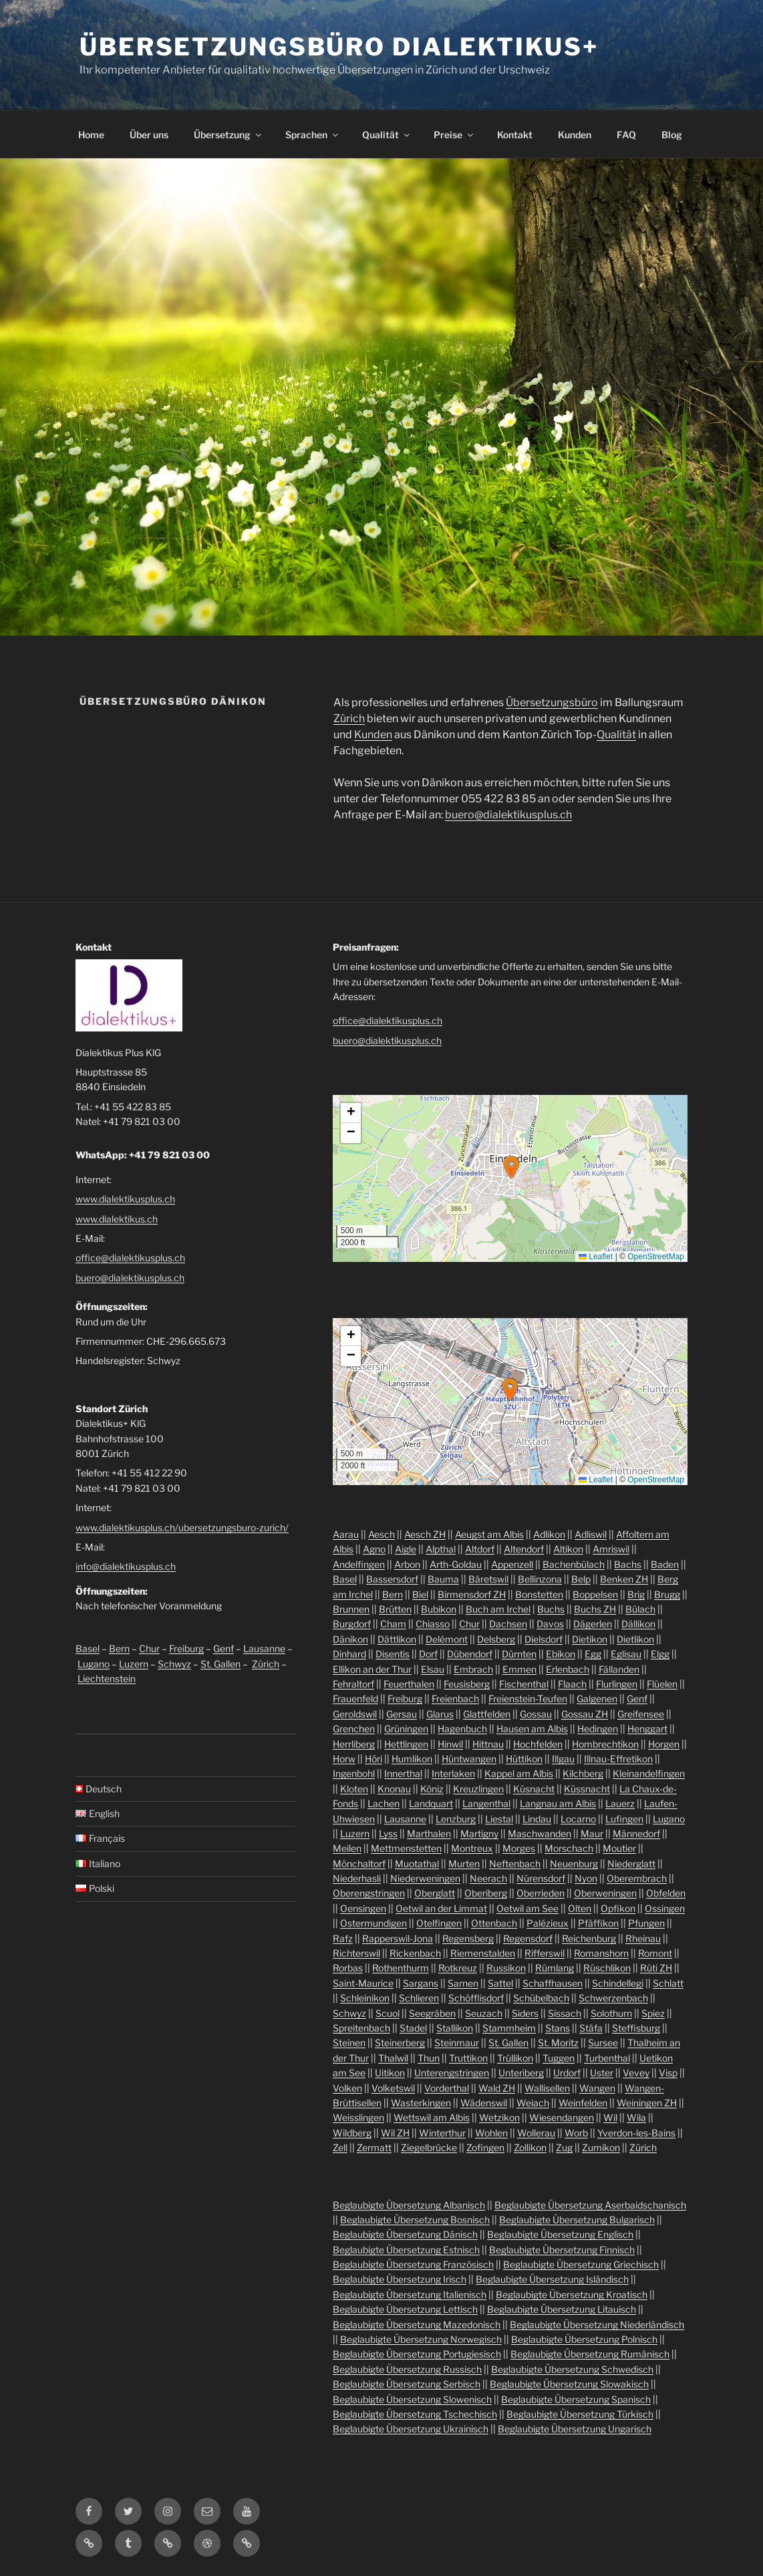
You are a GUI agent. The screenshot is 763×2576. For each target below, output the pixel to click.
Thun (429, 2058)
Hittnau (488, 1744)
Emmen (519, 1669)
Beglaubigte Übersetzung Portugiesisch (417, 2354)
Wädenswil (483, 2102)
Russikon (506, 1967)
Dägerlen (592, 1623)
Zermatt (374, 2147)
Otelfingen (439, 1923)
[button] (511, 1167)
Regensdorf (528, 1938)
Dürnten (519, 1653)
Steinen (349, 2042)
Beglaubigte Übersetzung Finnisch (562, 2249)
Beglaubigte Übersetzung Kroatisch (571, 2294)
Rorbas (348, 1967)
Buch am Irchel (498, 1609)
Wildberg (352, 2132)
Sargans (420, 1983)
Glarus (440, 1714)
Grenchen (354, 1728)
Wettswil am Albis (432, 2117)
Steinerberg (400, 2042)
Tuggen (559, 2058)
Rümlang (554, 1967)
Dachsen (508, 1623)
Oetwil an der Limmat (441, 1908)
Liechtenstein (107, 1678)
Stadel (413, 2028)
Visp (668, 2072)
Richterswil (356, 1953)
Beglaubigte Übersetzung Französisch (413, 2264)
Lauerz (620, 1803)
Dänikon (350, 1639)
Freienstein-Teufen (527, 1698)
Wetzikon (499, 2117)
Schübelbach (541, 1997)
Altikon (568, 1549)
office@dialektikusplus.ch (130, 1257)
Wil (610, 2117)
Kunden (574, 134)
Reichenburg (589, 1938)
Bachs (627, 1564)
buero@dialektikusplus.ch (508, 814)
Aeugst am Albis (489, 1534)
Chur (149, 1648)
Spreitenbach (361, 2028)
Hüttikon (524, 1758)
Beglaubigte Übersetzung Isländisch (552, 2279)
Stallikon (454, 2028)
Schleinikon (365, 1997)
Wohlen (491, 2132)
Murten (464, 1863)
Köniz (432, 1788)
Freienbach (455, 1698)
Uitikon (390, 2072)
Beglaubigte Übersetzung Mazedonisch (416, 2324)
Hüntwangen (469, 1758)
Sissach (564, 2013)
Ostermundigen (373, 1923)
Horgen (663, 1744)
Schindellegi (617, 1983)
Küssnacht (587, 1788)
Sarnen (463, 1983)
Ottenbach (494, 1923)
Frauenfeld (355, 1698)
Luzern (133, 1663)
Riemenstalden (482, 1953)
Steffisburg (636, 2028)
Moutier (619, 1848)
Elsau (432, 1669)
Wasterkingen (421, 2102)
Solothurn (611, 2013)
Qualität (387, 134)
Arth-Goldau (456, 1564)
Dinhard (349, 1653)
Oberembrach (637, 1878)
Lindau (536, 1818)
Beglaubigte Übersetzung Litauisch (561, 2309)
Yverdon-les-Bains (636, 2132)
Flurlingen (616, 1683)
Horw (344, 1758)
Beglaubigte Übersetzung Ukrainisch (410, 2428)
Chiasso (433, 1623)
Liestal (499, 1818)
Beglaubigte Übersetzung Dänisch (405, 2234)
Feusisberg (467, 1683)
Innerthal (403, 1773)
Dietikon (589, 1639)
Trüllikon (515, 2058)
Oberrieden (540, 1893)
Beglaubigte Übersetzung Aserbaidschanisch (590, 2205)
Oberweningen (605, 1893)
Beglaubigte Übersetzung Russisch (407, 2369)
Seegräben (432, 2013)
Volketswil (393, 2088)
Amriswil (611, 1549)
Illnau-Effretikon (618, 1758)
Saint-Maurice (363, 1983)
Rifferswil (544, 1953)
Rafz (343, 1938)
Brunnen (351, 1609)
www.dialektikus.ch (116, 1219)
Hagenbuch (462, 1728)
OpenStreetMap (655, 1256)
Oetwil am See (527, 1908)
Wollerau (536, 2132)
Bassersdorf (392, 1579)
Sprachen (312, 134)
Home (91, 134)
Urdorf (567, 2072)
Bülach (640, 1609)
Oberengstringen (369, 1893)
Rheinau (643, 1938)
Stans (557, 2028)
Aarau (346, 1534)
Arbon (407, 1564)
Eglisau (626, 1653)
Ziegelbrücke (429, 2147)
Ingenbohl (354, 1773)
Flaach (572, 1683)
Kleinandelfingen (649, 1773)
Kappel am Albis (518, 1773)
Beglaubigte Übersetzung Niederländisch (597, 2324)
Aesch (381, 1534)
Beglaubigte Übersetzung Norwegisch (421, 2339)
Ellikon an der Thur (372, 1669)
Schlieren (419, 1997)
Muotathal (417, 1863)
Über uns (149, 134)
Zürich (349, 718)
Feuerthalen (409, 1683)
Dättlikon (396, 1639)
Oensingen (363, 1908)
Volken (347, 2088)
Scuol (387, 2013)
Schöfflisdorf (476, 1997)
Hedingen (597, 1728)
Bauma (443, 1579)
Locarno (578, 1818)
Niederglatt (631, 1863)
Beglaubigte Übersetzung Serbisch (406, 2384)
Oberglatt (434, 1893)
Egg (593, 1653)
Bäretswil (488, 1579)
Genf (223, 1648)
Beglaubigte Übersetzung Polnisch (584, 2339)
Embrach (473, 1669)
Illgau (563, 1758)
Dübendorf (469, 1653)
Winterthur (442, 2132)
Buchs (551, 1609)
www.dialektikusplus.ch (125, 1198)
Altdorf (479, 1549)
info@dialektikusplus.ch (125, 1566)
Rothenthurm (400, 1967)
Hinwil (450, 1744)
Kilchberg (583, 1773)
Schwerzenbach (613, 1997)
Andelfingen (359, 1564)
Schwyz (174, 1663)
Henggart (647, 1728)
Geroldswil (355, 1714)
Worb (576, 2132)
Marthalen (429, 1833)
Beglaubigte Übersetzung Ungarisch (574, 2428)
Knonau (394, 1788)
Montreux (472, 1848)
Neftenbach (515, 1863)
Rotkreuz (457, 1967)
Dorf (428, 1653)
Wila (636, 2117)
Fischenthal (524, 1683)
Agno (374, 1549)
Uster (601, 2072)
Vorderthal (446, 2088)
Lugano (94, 1663)
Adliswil (591, 1534)
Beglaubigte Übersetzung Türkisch (579, 2414)
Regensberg (468, 1938)
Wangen (597, 2088)
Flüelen (662, 1683)
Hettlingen (406, 1744)
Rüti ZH (656, 1967)
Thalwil (393, 2058)
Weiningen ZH (647, 2102)
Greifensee (640, 1714)
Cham (393, 1623)
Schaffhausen (552, 1983)
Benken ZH (624, 1579)
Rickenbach (415, 1953)
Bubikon (438, 1609)
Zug (564, 2147)
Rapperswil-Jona (397, 1938)
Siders (525, 2013)
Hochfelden (538, 1744)
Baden (665, 1564)
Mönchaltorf (359, 1863)
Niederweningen (425, 1878)
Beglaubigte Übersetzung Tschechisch (415, 2414)
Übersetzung (228, 134)
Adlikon (549, 1534)
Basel (87, 1648)
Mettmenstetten (406, 1848)
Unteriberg (521, 2072)
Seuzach (483, 2013)
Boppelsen (595, 1594)
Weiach (532, 2102)
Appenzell (512, 1564)
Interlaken (453, 1773)
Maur (592, 1833)
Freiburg (186, 1648)
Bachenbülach (574, 1564)
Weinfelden (583, 2102)
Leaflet (596, 1256)
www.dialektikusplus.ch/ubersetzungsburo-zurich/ (182, 1527)
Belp (581, 1579)
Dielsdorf (543, 1639)
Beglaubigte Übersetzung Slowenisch (412, 2399)
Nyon (586, 1878)
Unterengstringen (451, 2072)
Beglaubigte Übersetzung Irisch (399, 2279)
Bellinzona (540, 1579)
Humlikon (412, 1758)
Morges (518, 1848)
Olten (579, 1908)
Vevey (636, 2072)
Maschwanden (539, 1833)
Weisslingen (358, 2117)
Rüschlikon (607, 1967)
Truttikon (468, 2058)
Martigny (479, 1833)
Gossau (536, 1714)
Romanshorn (601, 1953)
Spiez (653, 2013)
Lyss (388, 1833)
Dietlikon (635, 1639)
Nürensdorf (540, 1878)
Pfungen (646, 1923)
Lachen (383, 1803)
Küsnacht (534, 1788)
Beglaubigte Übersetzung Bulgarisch (577, 2219)
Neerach (488, 1878)
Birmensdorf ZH (472, 1594)
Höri (373, 1758)
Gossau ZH (584, 1714)
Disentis (392, 1653)
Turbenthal (607, 2058)
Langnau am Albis (558, 1803)
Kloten (354, 1788)
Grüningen (406, 1728)
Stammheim (509, 2028)
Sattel (500, 1983)
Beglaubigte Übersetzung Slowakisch (569, 2384)
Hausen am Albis (532, 1728)
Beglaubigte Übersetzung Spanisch (576, 2399)
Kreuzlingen (478, 1788)
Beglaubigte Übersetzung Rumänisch (589, 2354)
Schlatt (668, 1983)
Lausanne (264, 1648)
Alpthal (441, 1549)
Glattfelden (486, 1714)
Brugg (667, 1594)
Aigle (405, 1549)
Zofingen (485, 2147)
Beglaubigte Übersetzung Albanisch (409, 2205)
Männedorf (636, 1833)
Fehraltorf (353, 1683)
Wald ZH (496, 2088)
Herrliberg (354, 1744)
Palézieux (547, 1923)
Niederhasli (357, 1878)
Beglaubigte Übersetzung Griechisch (581, 2264)
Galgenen (597, 1698)
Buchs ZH (595, 1609)
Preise (454, 134)
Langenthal (486, 1803)
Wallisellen (547, 2088)
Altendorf (524, 1549)
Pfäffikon (598, 1923)
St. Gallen (220, 1663)
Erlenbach (567, 1669)
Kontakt (514, 134)
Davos (550, 1623)
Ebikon (560, 1653)
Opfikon (618, 1908)
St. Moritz (558, 2042)
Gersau (401, 1714)
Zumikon (601, 2147)
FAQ (626, 134)
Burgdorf (352, 1623)
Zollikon (530, 2147)
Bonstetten (539, 1594)
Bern (119, 1648)
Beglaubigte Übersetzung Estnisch (406, 2249)
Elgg (660, 1653)
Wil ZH (395, 2132)
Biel (420, 1594)
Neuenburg (574, 1863)
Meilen (347, 1848)
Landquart (431, 1803)
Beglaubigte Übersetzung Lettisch (405, 2309)
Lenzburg (456, 1818)
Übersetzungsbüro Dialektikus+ (339, 46)
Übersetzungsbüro (552, 702)
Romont (655, 1953)
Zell (340, 2147)
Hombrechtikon (605, 1744)
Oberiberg (485, 1893)
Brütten (395, 1609)
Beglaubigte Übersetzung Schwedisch (572, 2369)
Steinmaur (456, 2042)
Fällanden (619, 1669)
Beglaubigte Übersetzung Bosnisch (415, 2219)
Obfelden (665, 1893)
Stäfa (591, 2028)
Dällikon (638, 1623)
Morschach (569, 1848)
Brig (636, 1594)
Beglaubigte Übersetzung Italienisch (409, 2294)
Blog (671, 134)
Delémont (447, 1639)
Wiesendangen (561, 2117)
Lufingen (624, 1818)
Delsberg (496, 1639)
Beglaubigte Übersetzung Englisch (560, 2234)
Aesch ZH (425, 1534)
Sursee (603, 2042)
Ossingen (665, 1908)
